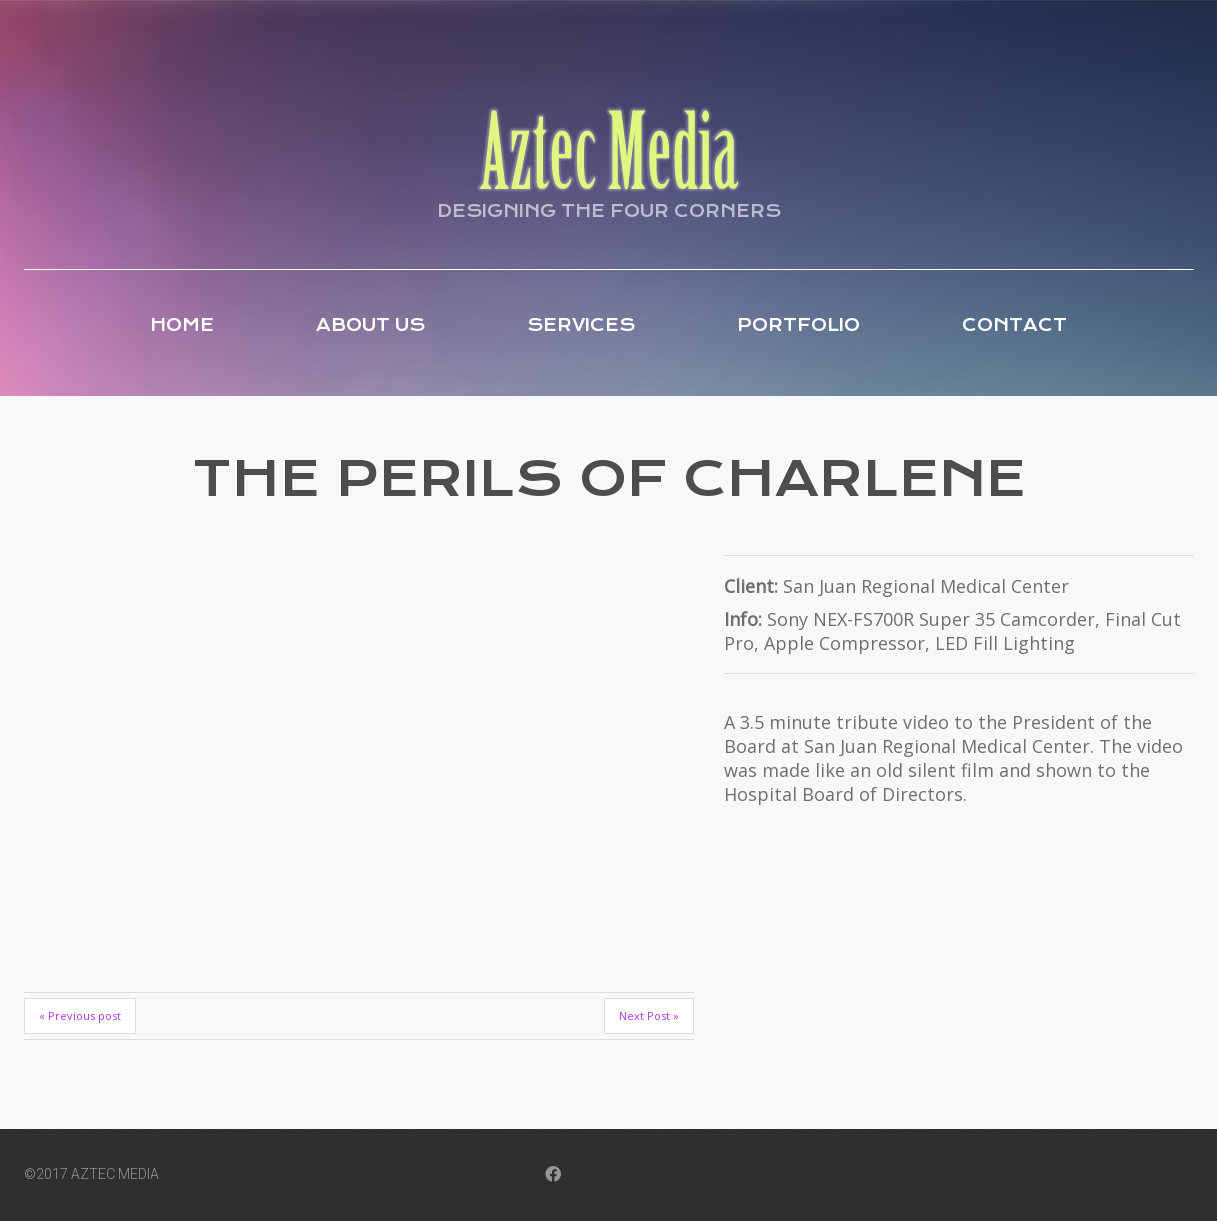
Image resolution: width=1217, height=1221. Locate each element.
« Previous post (80, 1015)
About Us (370, 325)
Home (182, 325)
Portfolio (798, 325)
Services (581, 325)
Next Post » (649, 1015)
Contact (1014, 325)
